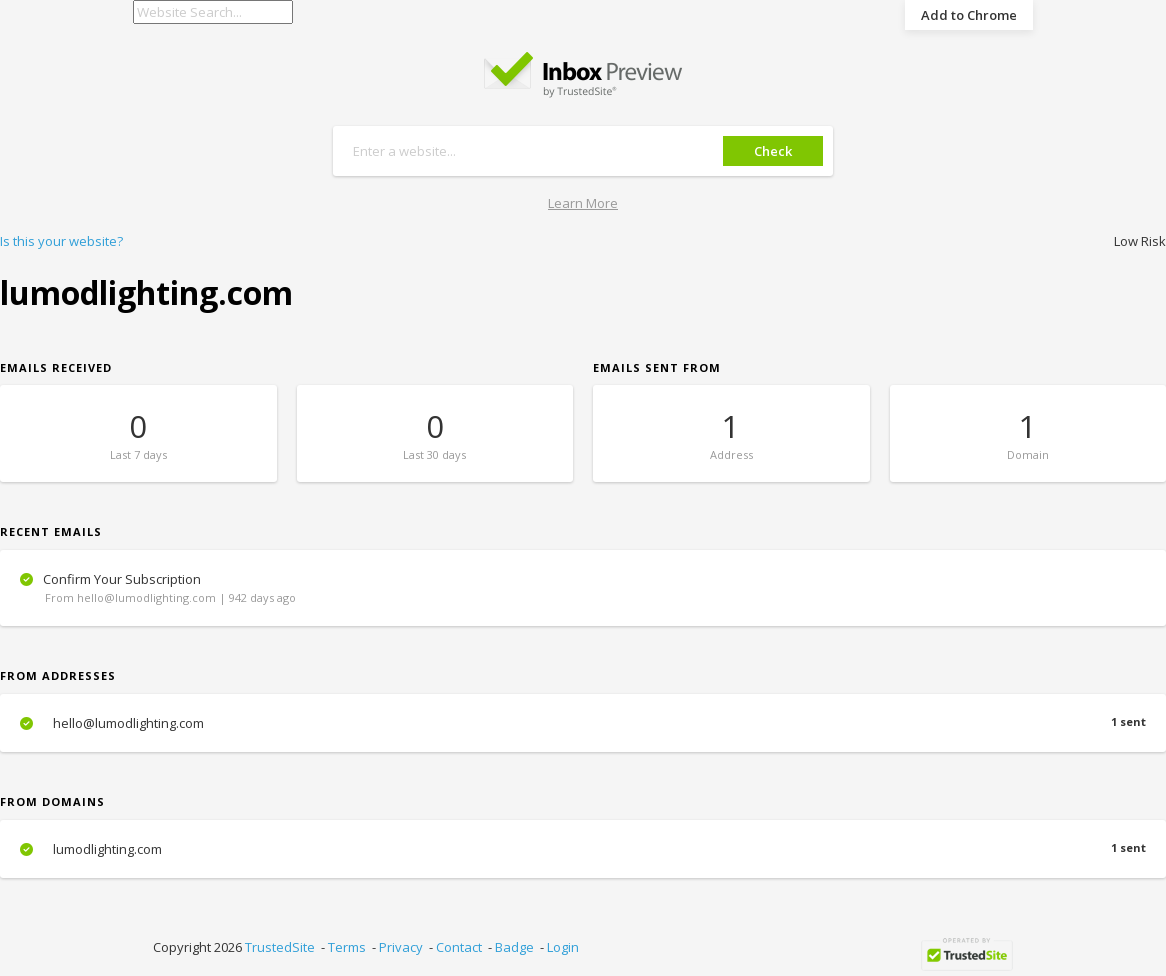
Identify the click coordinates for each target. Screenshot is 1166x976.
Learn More (583, 203)
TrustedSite (280, 947)
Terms (347, 947)
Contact (459, 947)
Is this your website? (61, 241)
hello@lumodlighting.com (583, 723)
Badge (514, 947)
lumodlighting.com (583, 849)
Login (563, 947)
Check (773, 151)
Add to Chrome (969, 15)
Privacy (401, 947)
